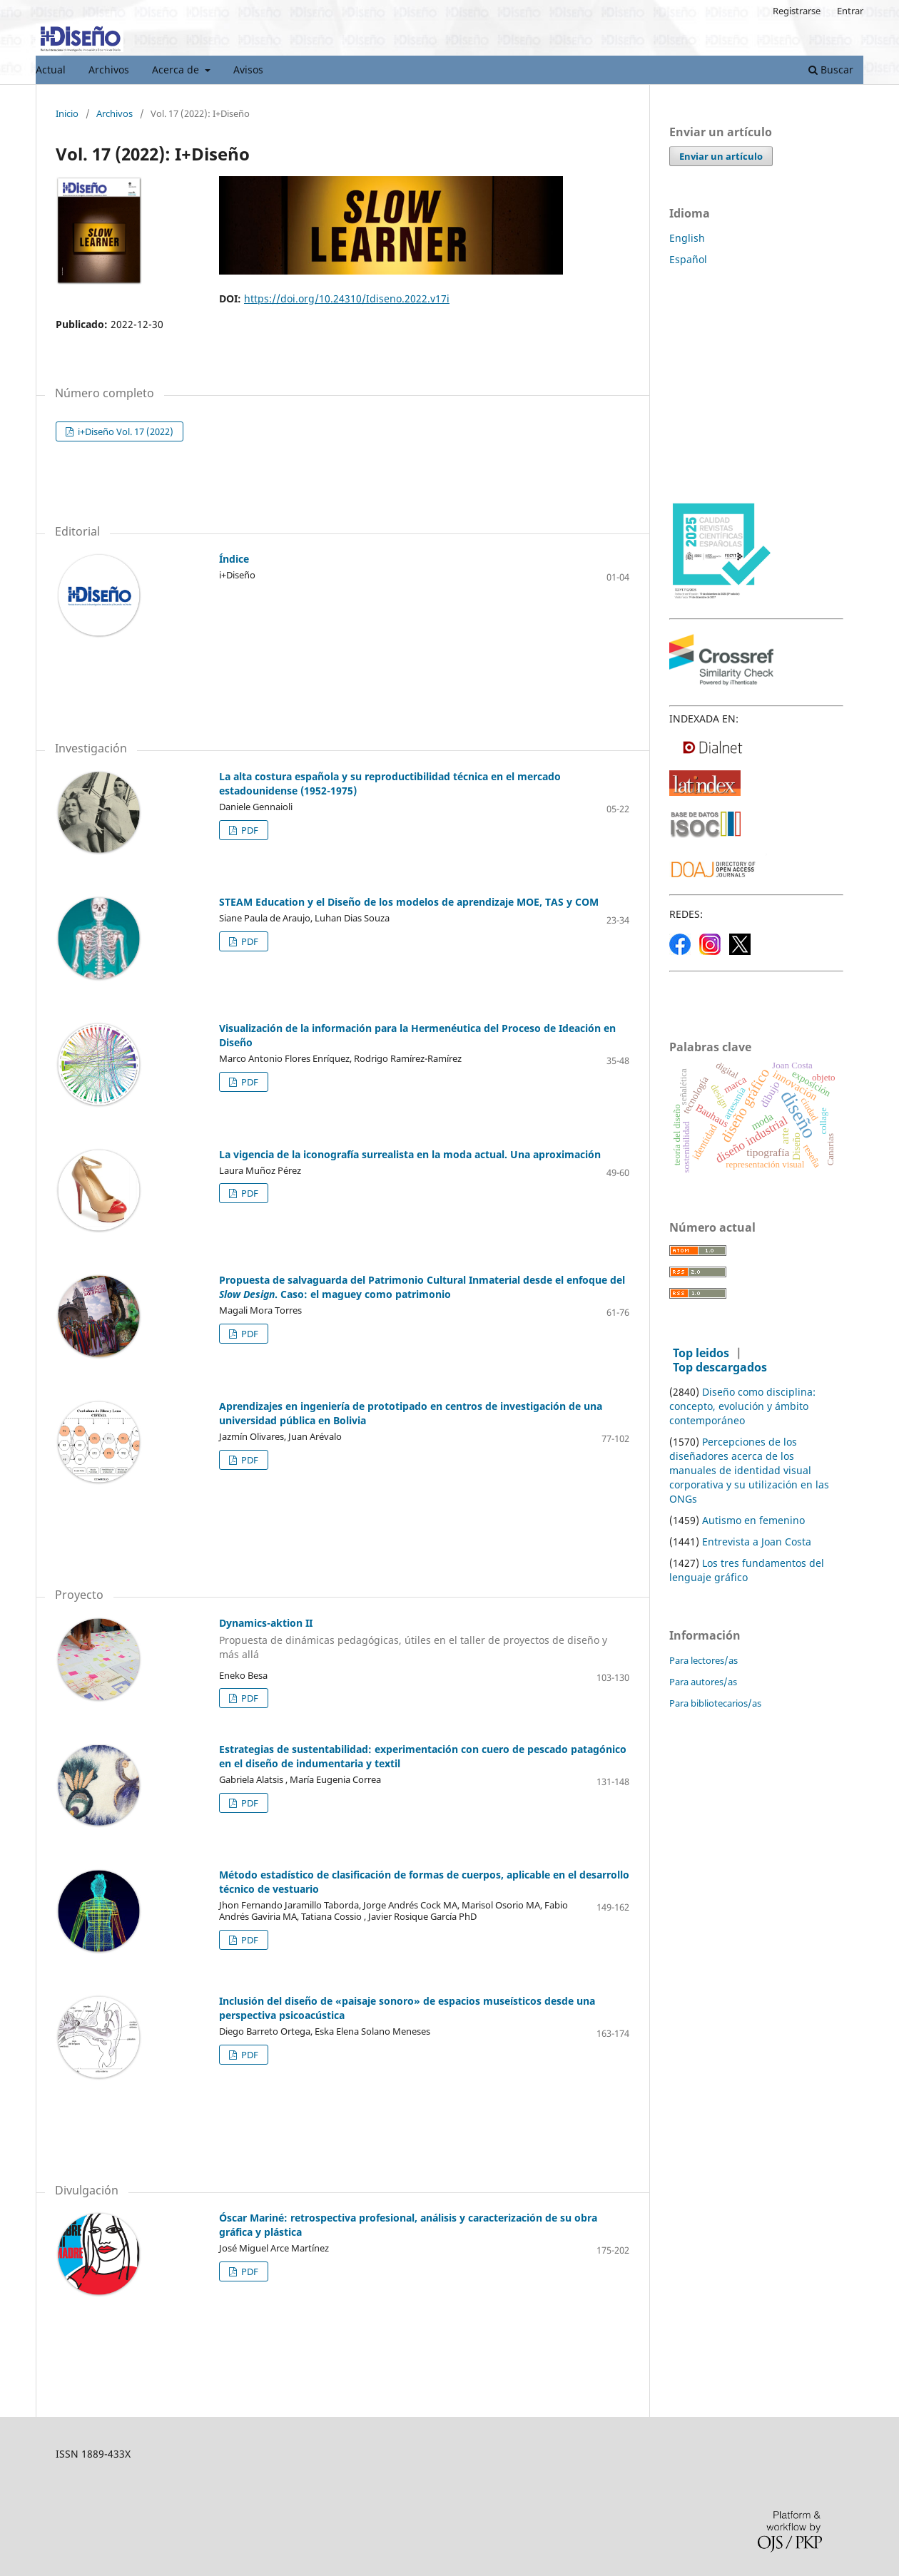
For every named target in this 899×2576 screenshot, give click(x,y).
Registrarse (797, 10)
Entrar (850, 10)
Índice (234, 559)
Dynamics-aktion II (342, 1639)
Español (688, 259)
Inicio (67, 114)
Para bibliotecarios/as (715, 1703)
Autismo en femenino (753, 1520)
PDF (248, 830)
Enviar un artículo (721, 156)
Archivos (108, 69)
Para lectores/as (703, 1660)
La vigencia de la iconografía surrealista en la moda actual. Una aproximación (410, 1154)
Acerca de (177, 69)
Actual (51, 69)
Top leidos (701, 1353)
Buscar (830, 69)
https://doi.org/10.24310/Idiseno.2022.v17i (347, 298)
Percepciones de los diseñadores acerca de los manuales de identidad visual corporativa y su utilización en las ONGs (749, 1470)
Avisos (248, 69)
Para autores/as (703, 1681)
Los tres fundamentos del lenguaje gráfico (746, 1570)
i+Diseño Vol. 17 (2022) (124, 431)
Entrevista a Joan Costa (756, 1541)
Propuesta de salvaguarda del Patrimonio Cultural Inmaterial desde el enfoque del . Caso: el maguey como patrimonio (422, 1287)
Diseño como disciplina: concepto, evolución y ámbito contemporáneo (742, 1406)
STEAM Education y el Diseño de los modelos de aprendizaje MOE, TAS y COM (409, 902)
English (687, 238)
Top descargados (720, 1367)
